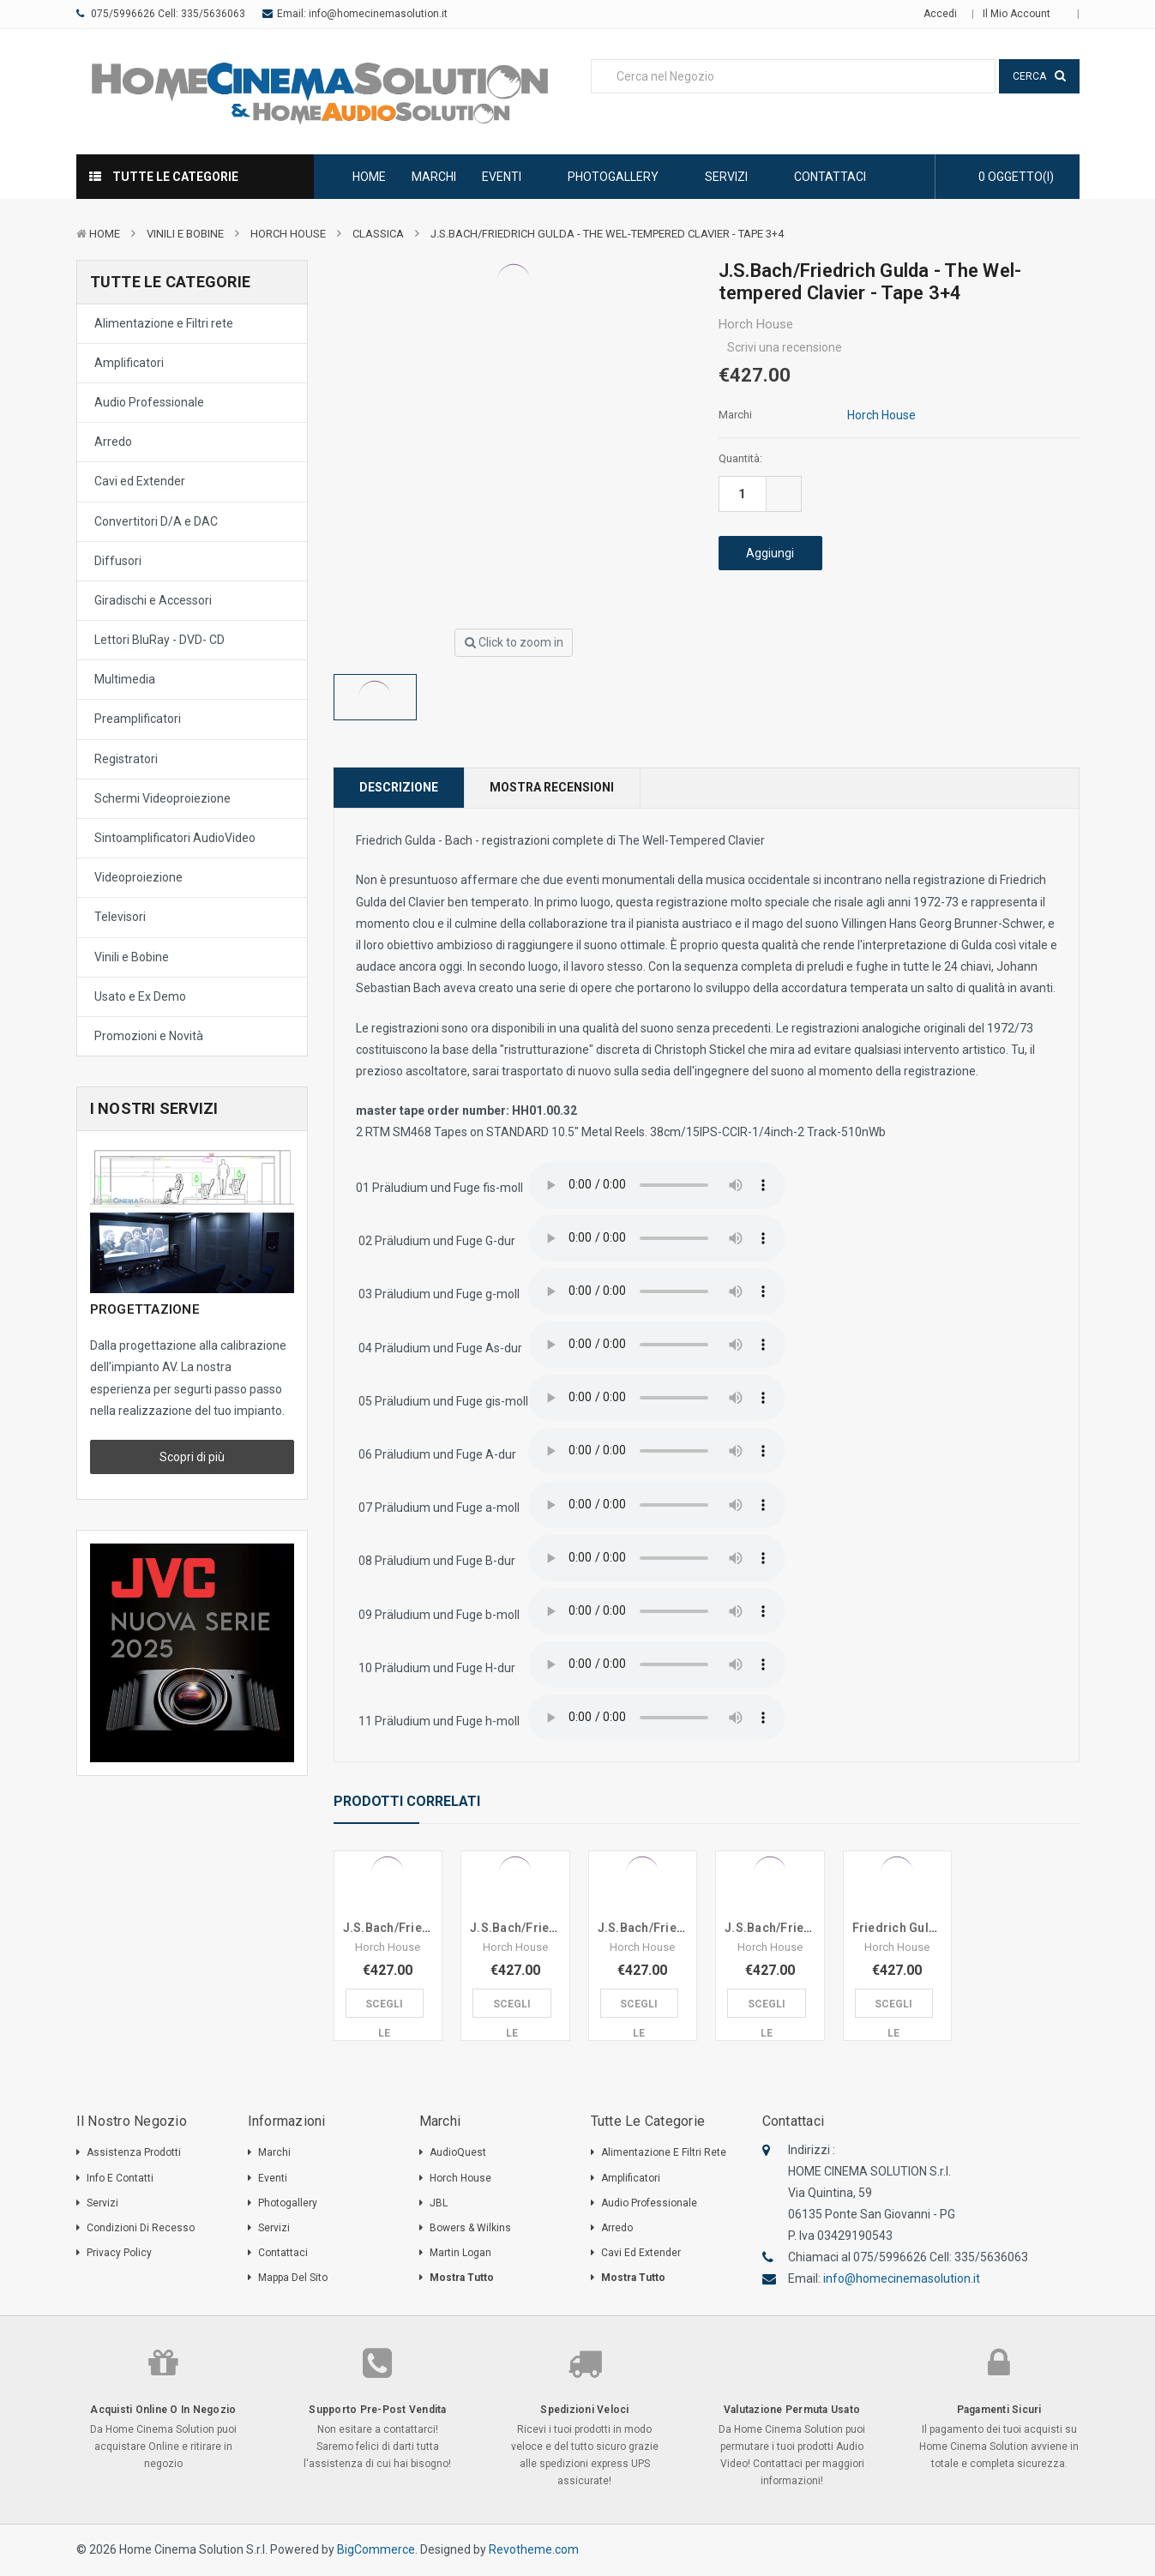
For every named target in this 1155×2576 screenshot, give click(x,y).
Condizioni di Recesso (141, 2228)
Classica (378, 233)
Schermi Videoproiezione (162, 798)
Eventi (512, 177)
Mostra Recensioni (552, 787)
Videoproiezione (138, 877)
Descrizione (398, 787)
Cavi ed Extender (139, 481)
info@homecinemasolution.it (378, 14)
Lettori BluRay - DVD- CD (159, 640)
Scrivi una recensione (784, 347)
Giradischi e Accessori (153, 600)
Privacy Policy (119, 2253)
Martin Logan (460, 2253)
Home (369, 177)
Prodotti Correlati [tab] (407, 1801)
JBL (439, 2203)
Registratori (126, 759)
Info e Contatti (120, 2178)
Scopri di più (192, 1457)
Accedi (940, 14)
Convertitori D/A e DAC (156, 521)
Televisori (120, 917)
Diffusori (117, 561)
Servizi (736, 177)
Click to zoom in (514, 642)
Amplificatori (129, 363)
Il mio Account (1022, 14)
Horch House (288, 233)
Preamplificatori (137, 718)
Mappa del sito (293, 2278)
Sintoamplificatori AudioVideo (175, 838)
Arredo (113, 441)
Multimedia (124, 679)
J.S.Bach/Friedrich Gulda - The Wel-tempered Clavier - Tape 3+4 (607, 233)
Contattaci (830, 177)
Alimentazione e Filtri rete (163, 323)
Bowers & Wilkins (470, 2228)
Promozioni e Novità (148, 1036)
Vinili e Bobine (185, 233)
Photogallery (623, 177)
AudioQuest (458, 2152)
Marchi (434, 177)
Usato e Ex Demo (140, 996)
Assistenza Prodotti (134, 2152)
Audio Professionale (149, 402)
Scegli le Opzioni (384, 2008)
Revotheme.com (534, 2549)
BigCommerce (376, 2549)
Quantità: (740, 458)
